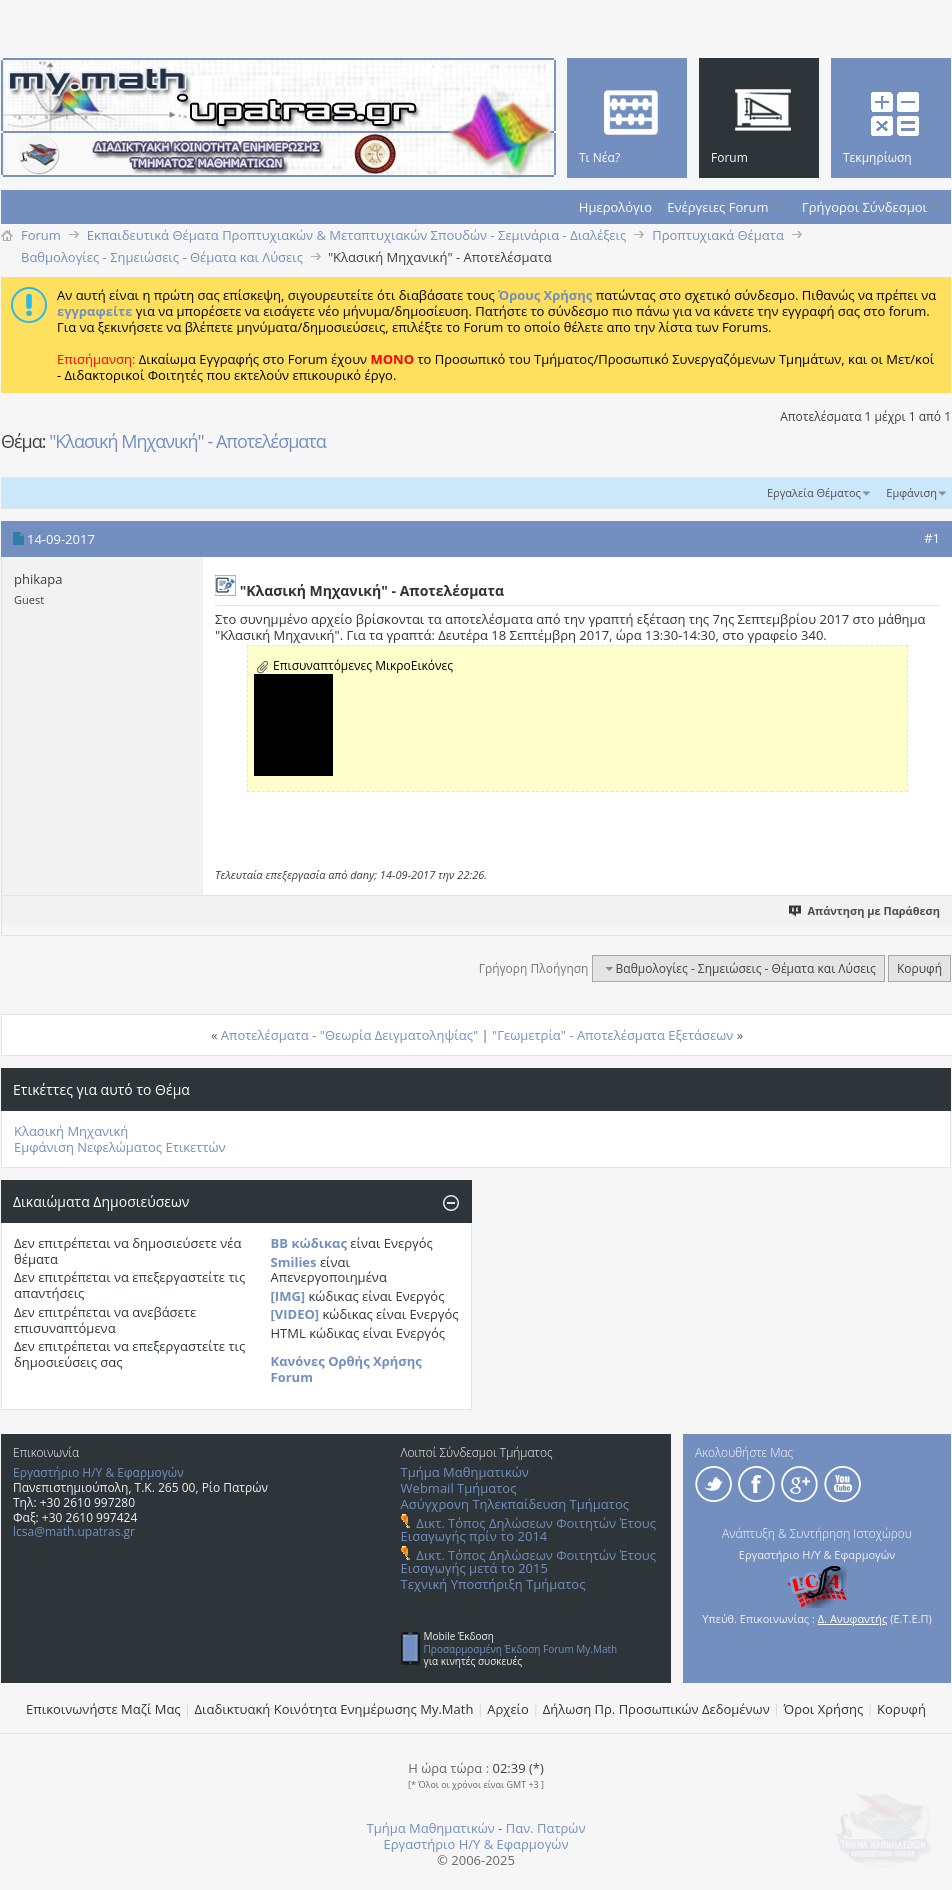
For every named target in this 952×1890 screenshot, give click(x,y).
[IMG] (288, 1296)
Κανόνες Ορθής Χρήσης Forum (346, 1369)
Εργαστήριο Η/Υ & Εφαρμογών (98, 1472)
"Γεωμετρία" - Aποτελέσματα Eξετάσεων (612, 1035)
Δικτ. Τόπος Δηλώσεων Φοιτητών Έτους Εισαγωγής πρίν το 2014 (528, 1529)
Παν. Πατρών (546, 1828)
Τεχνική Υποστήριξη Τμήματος (493, 1584)
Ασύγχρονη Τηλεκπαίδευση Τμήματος (515, 1504)
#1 (932, 538)
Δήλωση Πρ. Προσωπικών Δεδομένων (656, 1709)
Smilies (294, 1262)
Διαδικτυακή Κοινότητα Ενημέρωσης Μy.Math (334, 1709)
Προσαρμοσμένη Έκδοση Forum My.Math (521, 1649)
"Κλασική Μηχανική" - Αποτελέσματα (187, 441)
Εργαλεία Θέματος (814, 492)
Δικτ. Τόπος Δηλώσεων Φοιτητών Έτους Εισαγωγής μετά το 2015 (528, 1561)
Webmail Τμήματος (459, 1488)
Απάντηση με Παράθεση (865, 910)
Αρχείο (508, 1709)
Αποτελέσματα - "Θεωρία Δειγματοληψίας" (349, 1035)
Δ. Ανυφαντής (853, 1618)
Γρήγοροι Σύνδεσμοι (864, 207)
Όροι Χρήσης (824, 1709)
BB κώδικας (309, 1243)
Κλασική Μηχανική (71, 1131)
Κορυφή (919, 968)
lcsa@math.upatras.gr (74, 1531)
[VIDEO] (295, 1314)
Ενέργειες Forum (717, 207)
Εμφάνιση (911, 492)
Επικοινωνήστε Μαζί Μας (103, 1709)
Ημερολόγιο (615, 207)
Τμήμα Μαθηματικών (465, 1472)
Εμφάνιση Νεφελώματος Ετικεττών (120, 1147)
